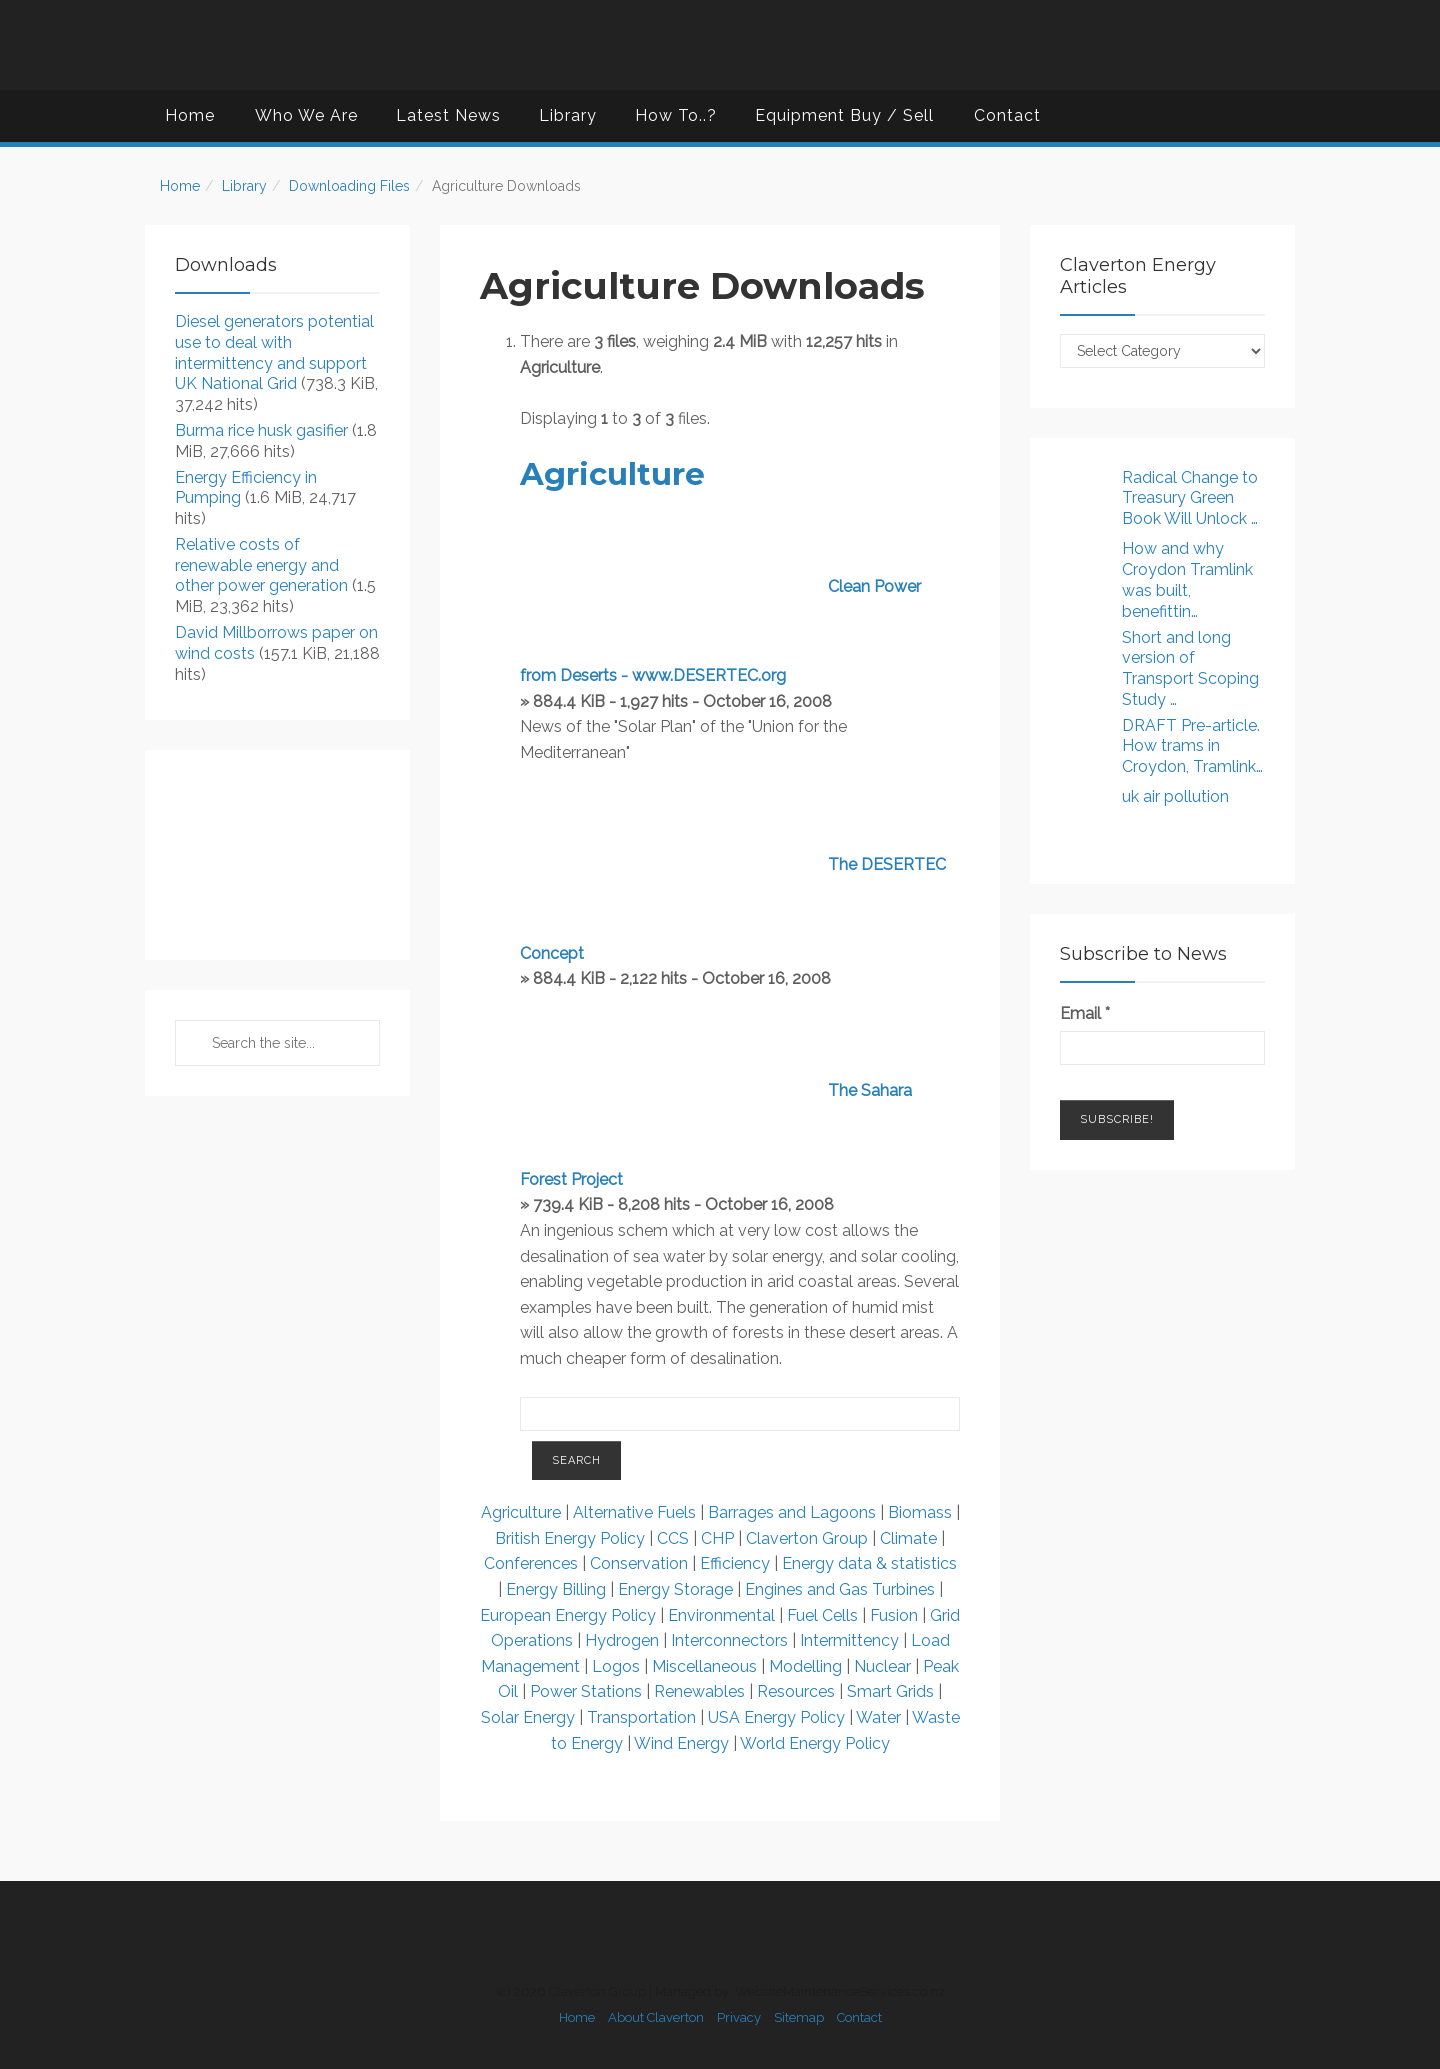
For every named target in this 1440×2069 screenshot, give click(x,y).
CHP (717, 1538)
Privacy (739, 2017)
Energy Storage (675, 1589)
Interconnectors (729, 1640)
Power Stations (586, 1691)
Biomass (920, 1512)
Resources (796, 1691)
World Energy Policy (815, 1743)
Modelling (805, 1666)
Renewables (699, 1691)
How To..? (676, 115)
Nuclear (882, 1666)
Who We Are (306, 115)
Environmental (721, 1615)
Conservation (639, 1563)
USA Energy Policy (776, 1717)
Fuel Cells (822, 1615)
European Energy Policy (568, 1615)
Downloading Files (349, 186)
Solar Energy (528, 1717)
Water (878, 1717)
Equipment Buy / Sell (844, 115)
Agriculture (612, 474)
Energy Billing (558, 1589)
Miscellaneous (704, 1666)
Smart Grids (890, 1691)
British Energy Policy (570, 1538)
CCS (673, 1538)
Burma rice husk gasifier (261, 430)
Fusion (894, 1615)
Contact (1007, 115)
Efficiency (735, 1563)
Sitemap (799, 2017)
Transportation (641, 1717)
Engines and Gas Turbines (840, 1589)
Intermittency (849, 1640)
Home (190, 115)
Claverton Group (807, 1538)
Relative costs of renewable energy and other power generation (261, 565)
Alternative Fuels (636, 1512)
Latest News (448, 115)
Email (1085, 1013)
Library (568, 115)
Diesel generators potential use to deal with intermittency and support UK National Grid (274, 352)
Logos (616, 1666)
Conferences (531, 1563)
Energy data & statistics (869, 1563)
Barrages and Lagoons (794, 1512)
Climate (908, 1538)
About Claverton (656, 2017)
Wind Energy (681, 1743)
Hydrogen (624, 1640)
